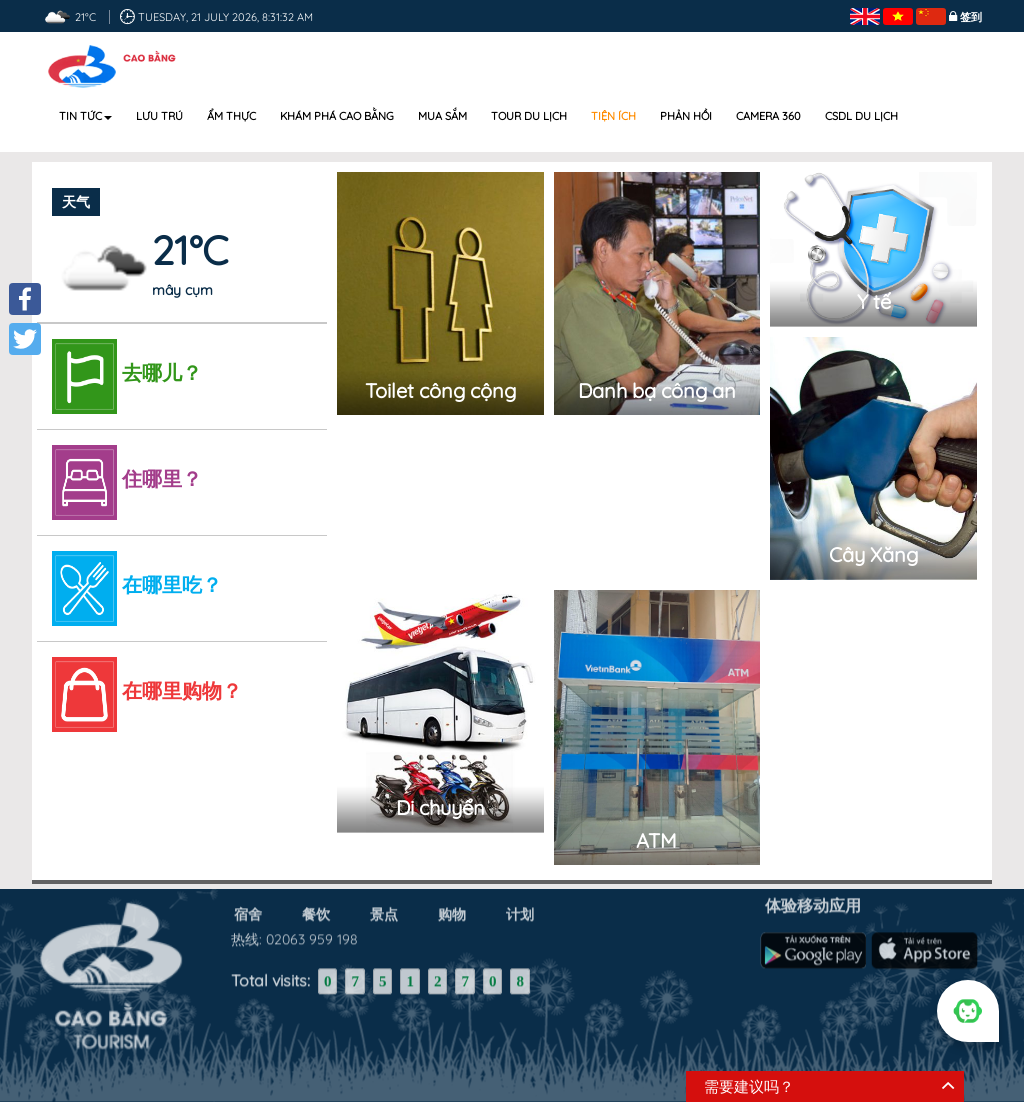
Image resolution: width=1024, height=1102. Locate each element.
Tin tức (85, 116)
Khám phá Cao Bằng (337, 116)
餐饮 (316, 909)
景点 (384, 909)
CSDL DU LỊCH (861, 116)
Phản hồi (686, 116)
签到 (971, 17)
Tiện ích (613, 116)
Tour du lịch (529, 116)
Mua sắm (442, 116)
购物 (452, 909)
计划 (520, 909)
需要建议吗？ (749, 1086)
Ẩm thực (231, 116)
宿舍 (248, 909)
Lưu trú (159, 116)
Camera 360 (768, 116)
